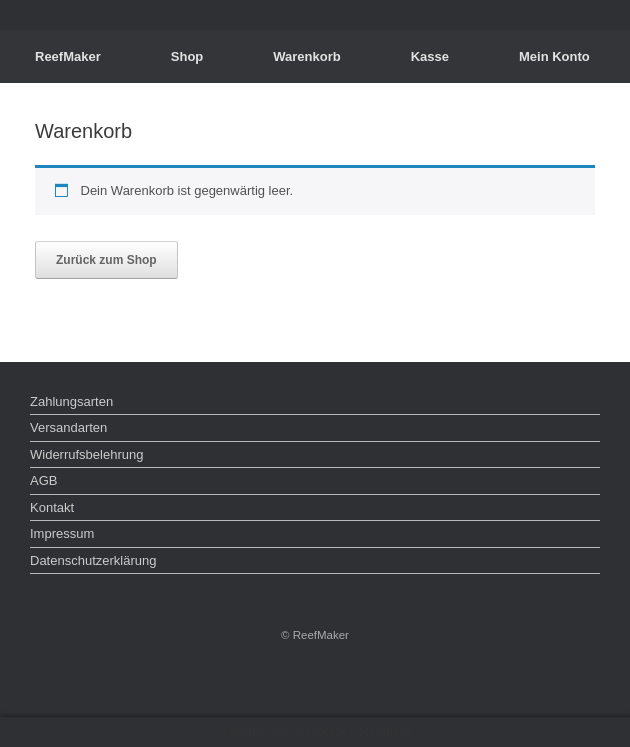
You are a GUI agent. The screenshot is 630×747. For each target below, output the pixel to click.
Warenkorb (306, 56)
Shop (187, 56)
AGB (43, 480)
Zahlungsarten (71, 401)
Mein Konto (554, 56)
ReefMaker (68, 56)
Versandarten (68, 427)
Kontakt (52, 507)
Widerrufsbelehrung (86, 454)
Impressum (62, 533)
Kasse (430, 56)
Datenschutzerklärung (93, 560)
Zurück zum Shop (106, 260)
